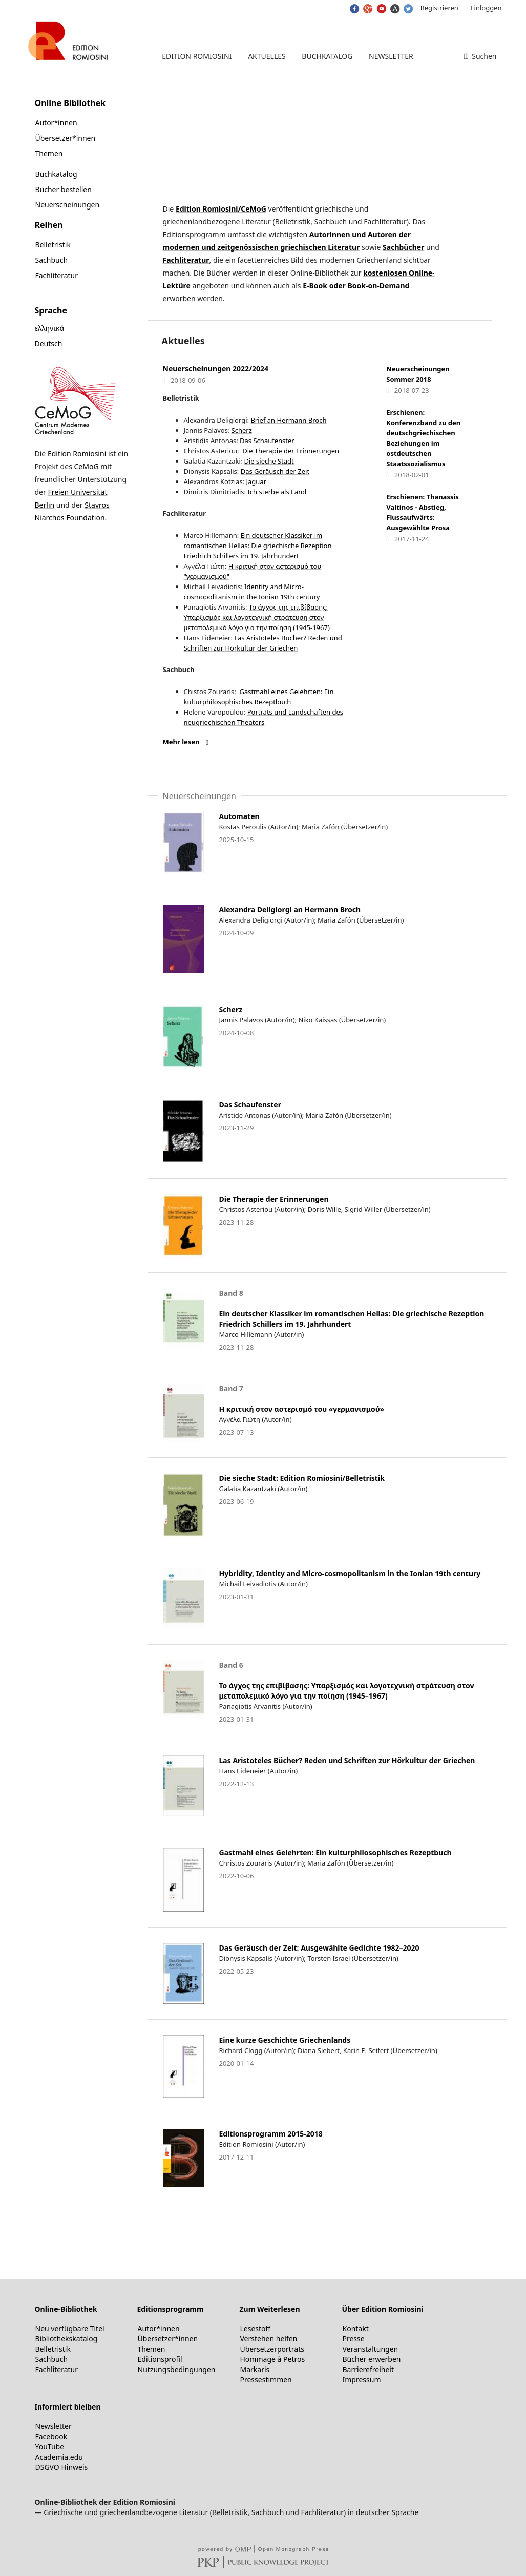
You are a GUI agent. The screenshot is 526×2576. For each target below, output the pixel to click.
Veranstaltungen (370, 2349)
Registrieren (439, 7)
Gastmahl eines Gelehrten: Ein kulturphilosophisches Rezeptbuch (335, 1852)
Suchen (483, 56)
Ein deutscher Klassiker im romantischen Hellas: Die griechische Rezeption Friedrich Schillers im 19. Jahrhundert (258, 545)
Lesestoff (255, 2328)
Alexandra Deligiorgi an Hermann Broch (290, 909)
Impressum (362, 2379)
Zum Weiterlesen (270, 2309)
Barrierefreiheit (368, 2369)
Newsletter (391, 56)
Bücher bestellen (63, 189)
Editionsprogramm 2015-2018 (271, 2134)
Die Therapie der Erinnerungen (290, 450)
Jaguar (255, 481)
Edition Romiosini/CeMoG (221, 209)
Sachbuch (51, 260)
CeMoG (86, 466)
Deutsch (48, 343)
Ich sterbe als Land (276, 491)
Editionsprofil (160, 2359)
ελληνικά (50, 328)
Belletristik (53, 244)
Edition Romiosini (197, 56)
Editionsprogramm (170, 2309)
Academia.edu (59, 2457)
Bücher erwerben (372, 2359)
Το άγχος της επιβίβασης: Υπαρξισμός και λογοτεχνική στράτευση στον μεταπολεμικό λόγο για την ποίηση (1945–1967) (346, 1691)
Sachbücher (403, 247)
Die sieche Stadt (269, 461)
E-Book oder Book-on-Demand (356, 285)
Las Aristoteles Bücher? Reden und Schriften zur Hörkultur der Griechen (347, 1760)
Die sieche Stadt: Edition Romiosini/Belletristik (302, 1478)
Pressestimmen (266, 2379)
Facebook (51, 2436)
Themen (49, 153)
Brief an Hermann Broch (288, 420)
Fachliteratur (186, 260)
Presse (354, 2338)
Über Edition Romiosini (383, 2309)
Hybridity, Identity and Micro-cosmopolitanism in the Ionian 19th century (350, 1573)
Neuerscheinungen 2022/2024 (215, 368)
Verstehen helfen (269, 2338)
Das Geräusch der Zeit (275, 471)
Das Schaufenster (267, 440)
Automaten (239, 816)
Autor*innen (56, 123)
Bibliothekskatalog (66, 2338)
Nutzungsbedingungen (177, 2369)
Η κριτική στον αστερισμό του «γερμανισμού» (302, 1409)
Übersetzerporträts (272, 2349)
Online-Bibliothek (66, 2309)
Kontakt (356, 2328)
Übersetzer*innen (65, 138)
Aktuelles (267, 56)
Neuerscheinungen (67, 205)
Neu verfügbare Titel (69, 2328)
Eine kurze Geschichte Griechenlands (285, 2040)
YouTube (50, 2447)
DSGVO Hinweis (61, 2467)
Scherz (242, 430)
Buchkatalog (327, 56)
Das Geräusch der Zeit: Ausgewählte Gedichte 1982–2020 (319, 1948)
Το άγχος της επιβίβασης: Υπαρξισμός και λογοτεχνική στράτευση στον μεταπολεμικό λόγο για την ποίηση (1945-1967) (257, 617)
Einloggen (485, 7)
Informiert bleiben (68, 2407)
